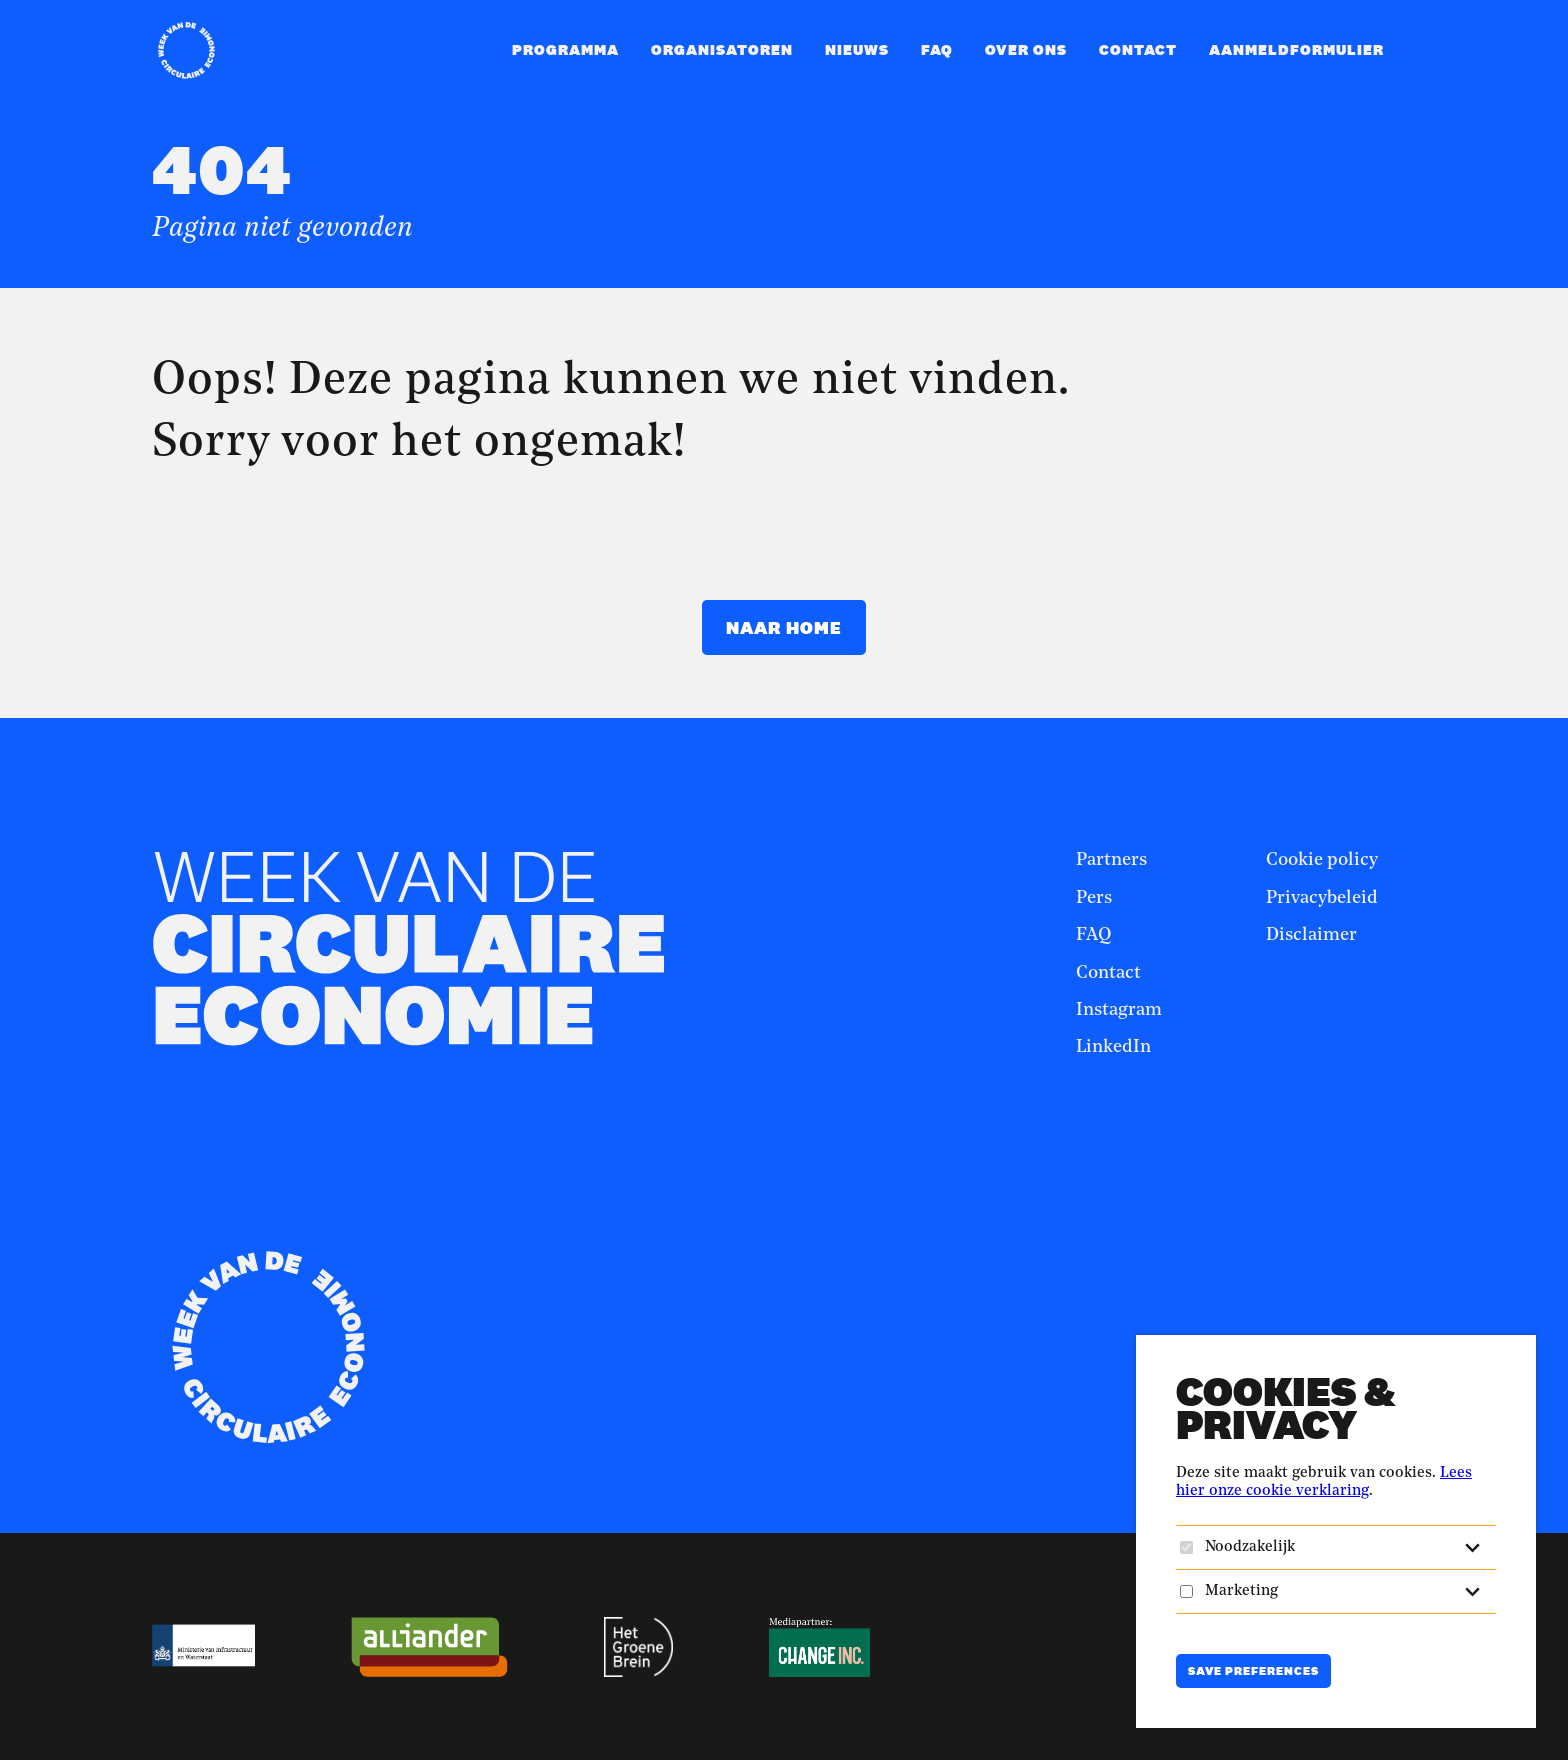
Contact (1138, 49)
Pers (1094, 898)
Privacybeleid (1322, 898)
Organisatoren (722, 49)
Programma (565, 49)
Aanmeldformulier (1296, 49)
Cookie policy (1322, 860)
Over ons (1026, 49)
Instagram (1119, 1010)
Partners (1111, 860)
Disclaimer (1311, 935)
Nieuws (857, 49)
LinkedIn (1113, 1047)
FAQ (937, 49)
